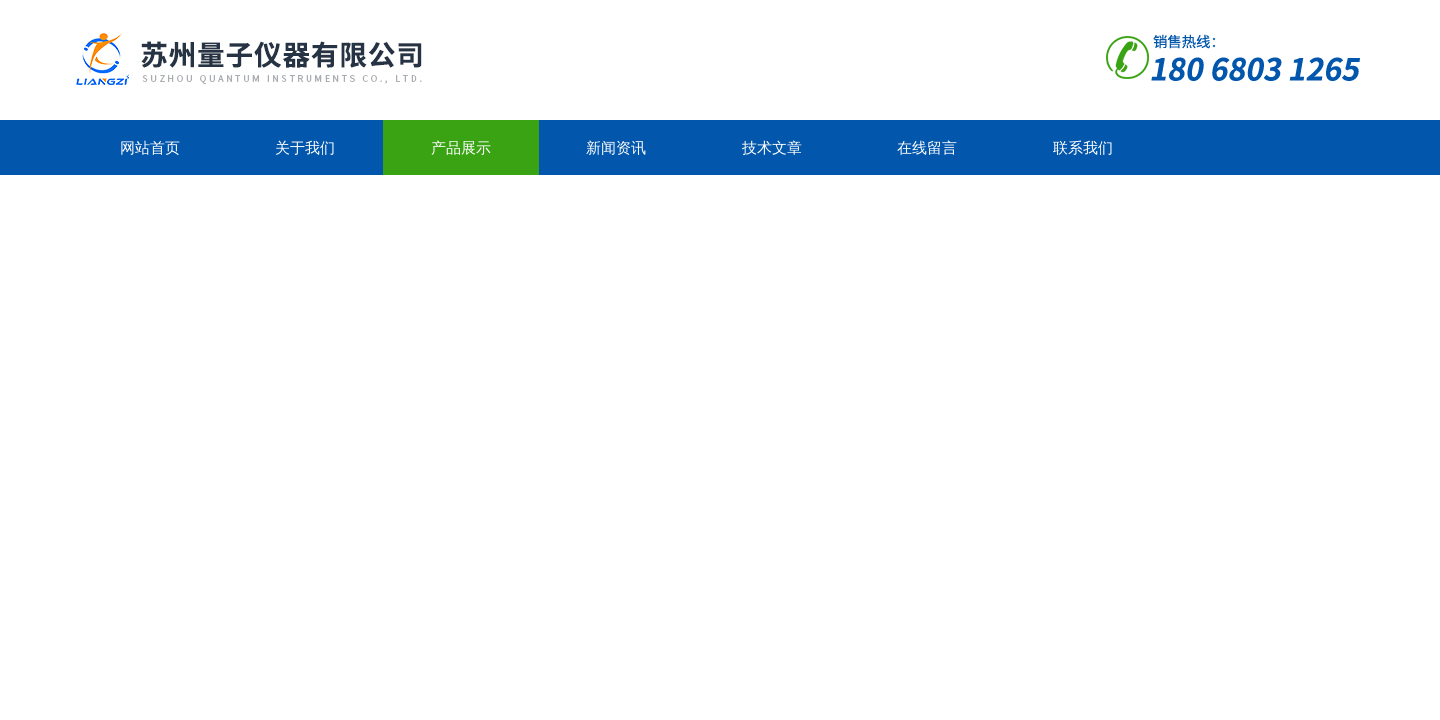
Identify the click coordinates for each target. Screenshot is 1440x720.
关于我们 (305, 147)
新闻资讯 (616, 147)
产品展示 (461, 147)
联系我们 (1083, 147)
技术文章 (772, 147)
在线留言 (927, 147)
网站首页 (150, 147)
